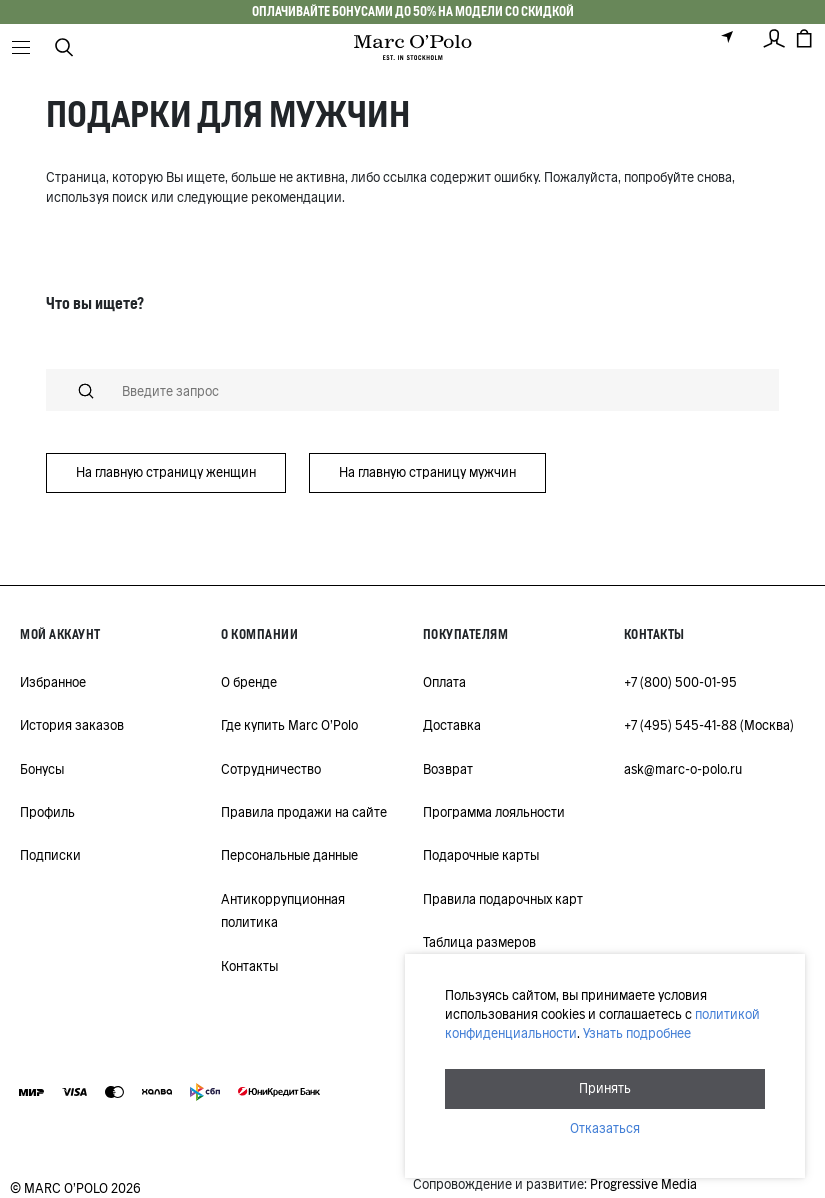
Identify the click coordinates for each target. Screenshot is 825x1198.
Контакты (249, 966)
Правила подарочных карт (503, 899)
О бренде (249, 682)
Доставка (452, 725)
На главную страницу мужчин (427, 472)
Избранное (53, 682)
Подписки (50, 855)
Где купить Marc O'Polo (289, 725)
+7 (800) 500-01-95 (680, 682)
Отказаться (605, 1128)
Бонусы (42, 769)
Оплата (444, 682)
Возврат (448, 769)
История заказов (72, 725)
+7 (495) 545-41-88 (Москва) (709, 725)
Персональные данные (289, 855)
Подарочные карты (481, 855)
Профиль (47, 812)
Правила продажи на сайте (304, 812)
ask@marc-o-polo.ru (683, 769)
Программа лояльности (494, 812)
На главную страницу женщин (166, 472)
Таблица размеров (479, 942)
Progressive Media (643, 1184)
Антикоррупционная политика (283, 911)
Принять (605, 1088)
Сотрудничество (271, 769)
